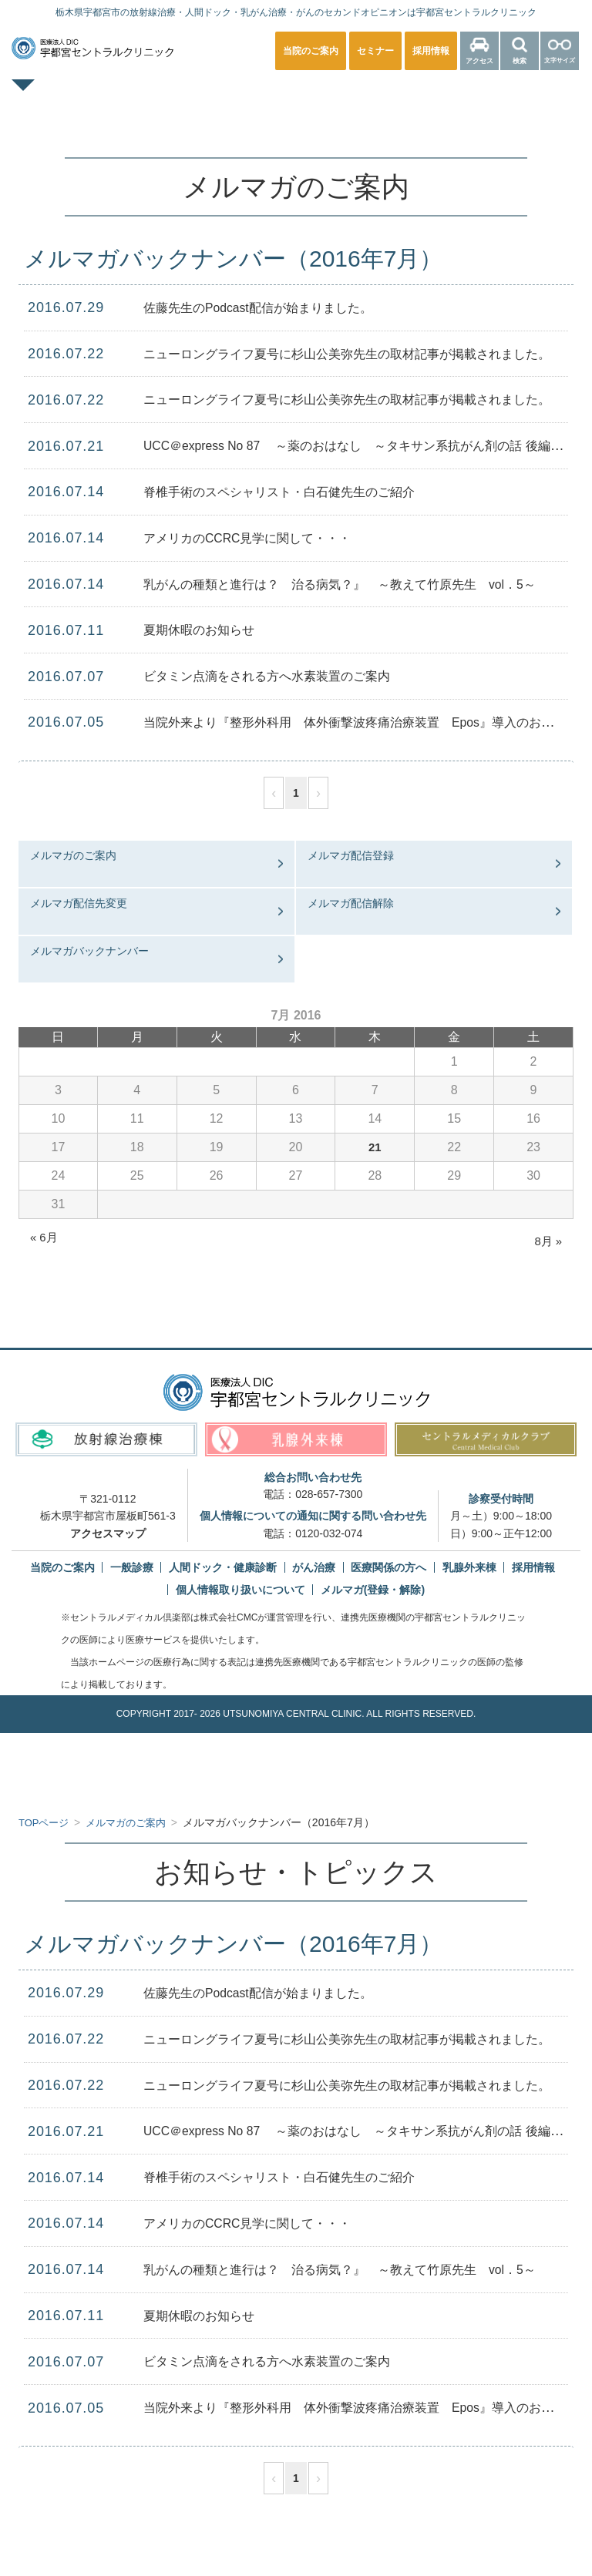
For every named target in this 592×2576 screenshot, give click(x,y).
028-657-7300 (328, 1494)
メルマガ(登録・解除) (373, 1590)
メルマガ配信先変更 (78, 903)
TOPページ (79, 95)
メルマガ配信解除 (351, 903)
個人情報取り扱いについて (240, 1590)
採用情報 (533, 1567)
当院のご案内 (62, 1567)
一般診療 (174, 95)
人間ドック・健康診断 (296, 95)
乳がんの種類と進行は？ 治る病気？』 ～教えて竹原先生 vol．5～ (364, 584)
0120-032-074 (328, 1533)
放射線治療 (513, 95)
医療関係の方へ (296, 128)
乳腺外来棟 (469, 1567)
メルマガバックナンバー (89, 951)
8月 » (547, 1241)
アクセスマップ (108, 1533)
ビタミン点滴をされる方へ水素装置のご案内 (282, 675)
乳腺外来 (417, 95)
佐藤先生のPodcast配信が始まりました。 (272, 307)
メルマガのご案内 (73, 855)
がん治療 (313, 1567)
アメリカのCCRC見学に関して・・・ (260, 538)
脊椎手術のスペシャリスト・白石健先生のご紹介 (296, 491)
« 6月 (44, 1237)
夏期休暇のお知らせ (205, 629)
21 (375, 1147)
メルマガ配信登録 (351, 855)
